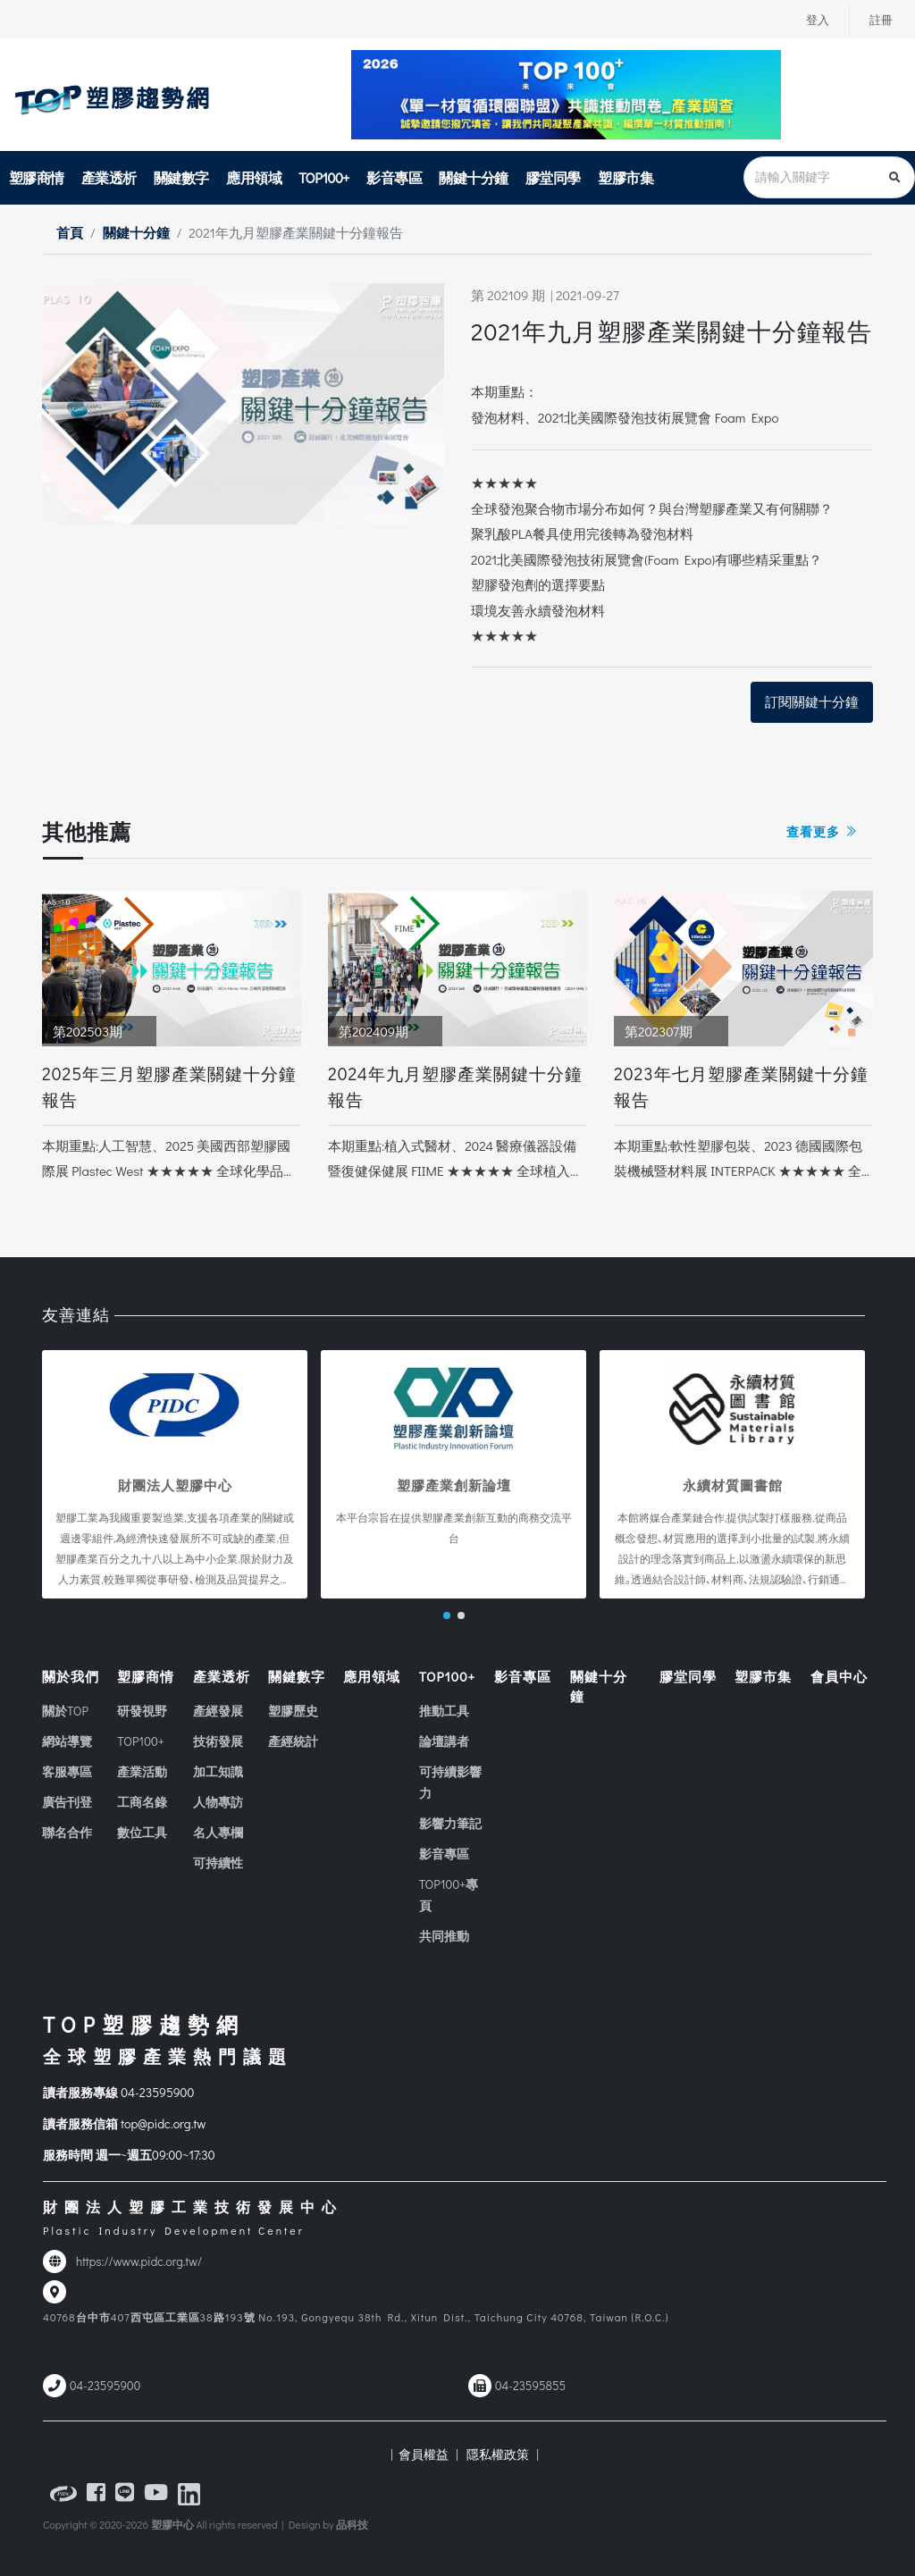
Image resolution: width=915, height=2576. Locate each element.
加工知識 (218, 1772)
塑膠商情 (36, 177)
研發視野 (142, 1711)
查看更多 (822, 831)
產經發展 (218, 1711)
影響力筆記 (450, 1824)
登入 (814, 20)
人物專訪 (218, 1802)
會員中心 (839, 1676)
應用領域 (253, 177)
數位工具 (142, 1833)
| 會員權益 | (424, 2454)
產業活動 (142, 1772)
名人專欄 (218, 1833)
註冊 (880, 20)
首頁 (69, 232)
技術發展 (218, 1741)
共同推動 (444, 1936)
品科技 (352, 2524)
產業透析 (109, 177)
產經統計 (293, 1741)
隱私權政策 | (500, 2454)
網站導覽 (67, 1741)
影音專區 (394, 177)
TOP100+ (323, 177)
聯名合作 (67, 1833)
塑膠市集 (625, 177)
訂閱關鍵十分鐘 (812, 701)
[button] (447, 1615)
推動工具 (444, 1711)
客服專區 (67, 1772)
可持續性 (218, 1863)
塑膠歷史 (293, 1711)
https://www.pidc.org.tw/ (139, 2261)
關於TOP (65, 1711)
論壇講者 (444, 1741)
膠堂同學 (553, 177)
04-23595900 (157, 2093)
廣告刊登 (67, 1802)
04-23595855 (530, 2386)
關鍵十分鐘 (473, 177)
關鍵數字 (181, 177)
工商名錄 (142, 1802)
